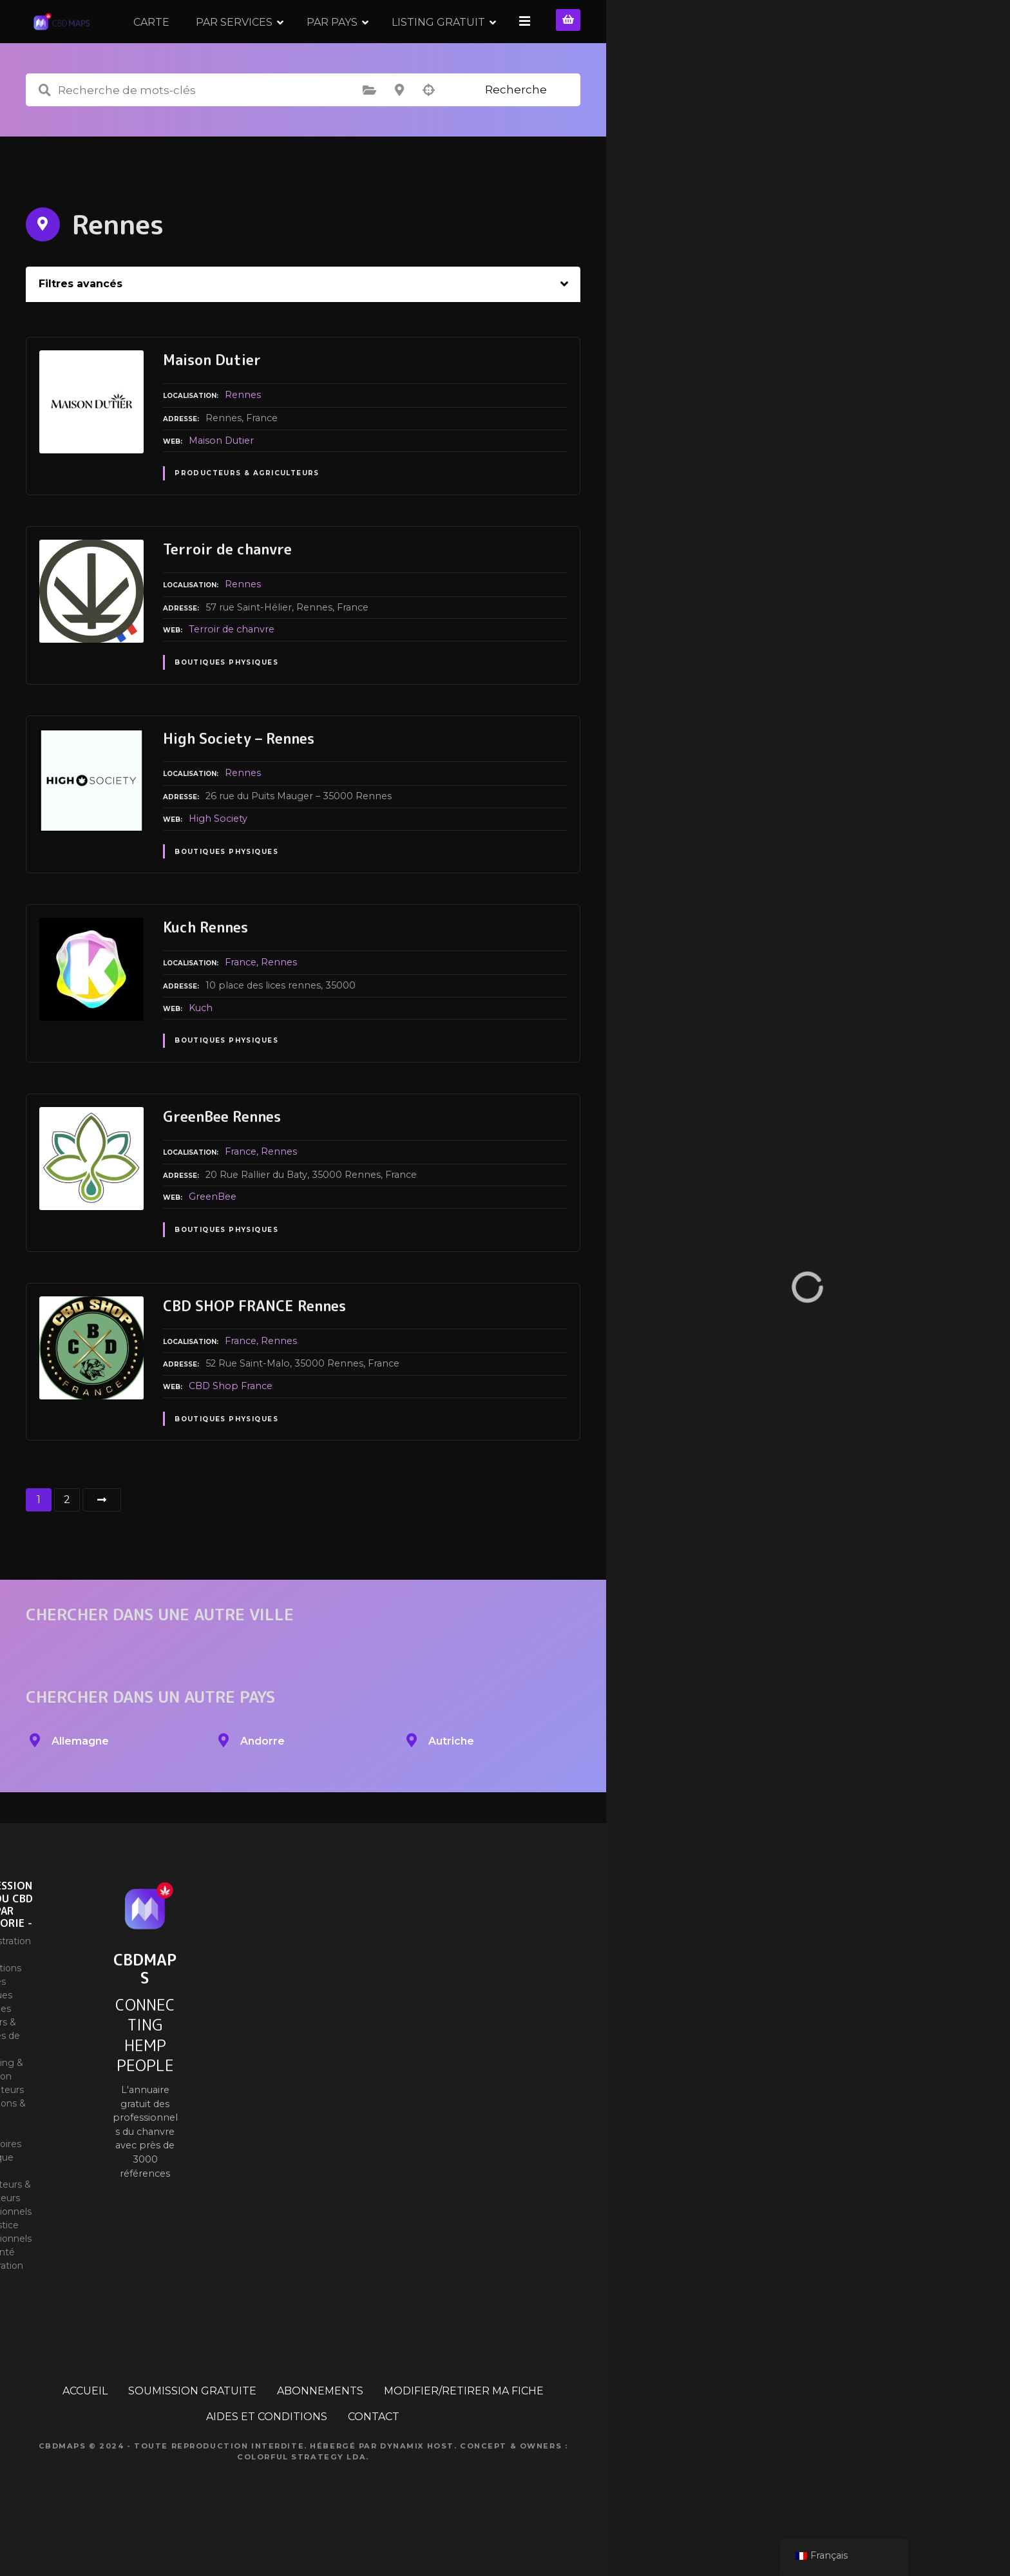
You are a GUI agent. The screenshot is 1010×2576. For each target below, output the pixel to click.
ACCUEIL (85, 2431)
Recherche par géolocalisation (429, 130)
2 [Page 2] (67, 1540)
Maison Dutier (221, 480)
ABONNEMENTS (320, 2431)
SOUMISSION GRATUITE (192, 2431)
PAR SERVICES (363, 41)
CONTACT (373, 2457)
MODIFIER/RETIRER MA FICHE (464, 2431)
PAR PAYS (461, 41)
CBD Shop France (230, 1426)
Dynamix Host (417, 2486)
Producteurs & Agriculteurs (247, 513)
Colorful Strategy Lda (301, 2497)
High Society (218, 859)
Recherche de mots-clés (44, 130)
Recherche (516, 130)
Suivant (101, 1540)
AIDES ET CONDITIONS (266, 2457)
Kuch (201, 1048)
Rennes (243, 435)
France (240, 1003)
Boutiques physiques (226, 703)
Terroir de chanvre (231, 670)
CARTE (281, 41)
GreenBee (212, 1237)
